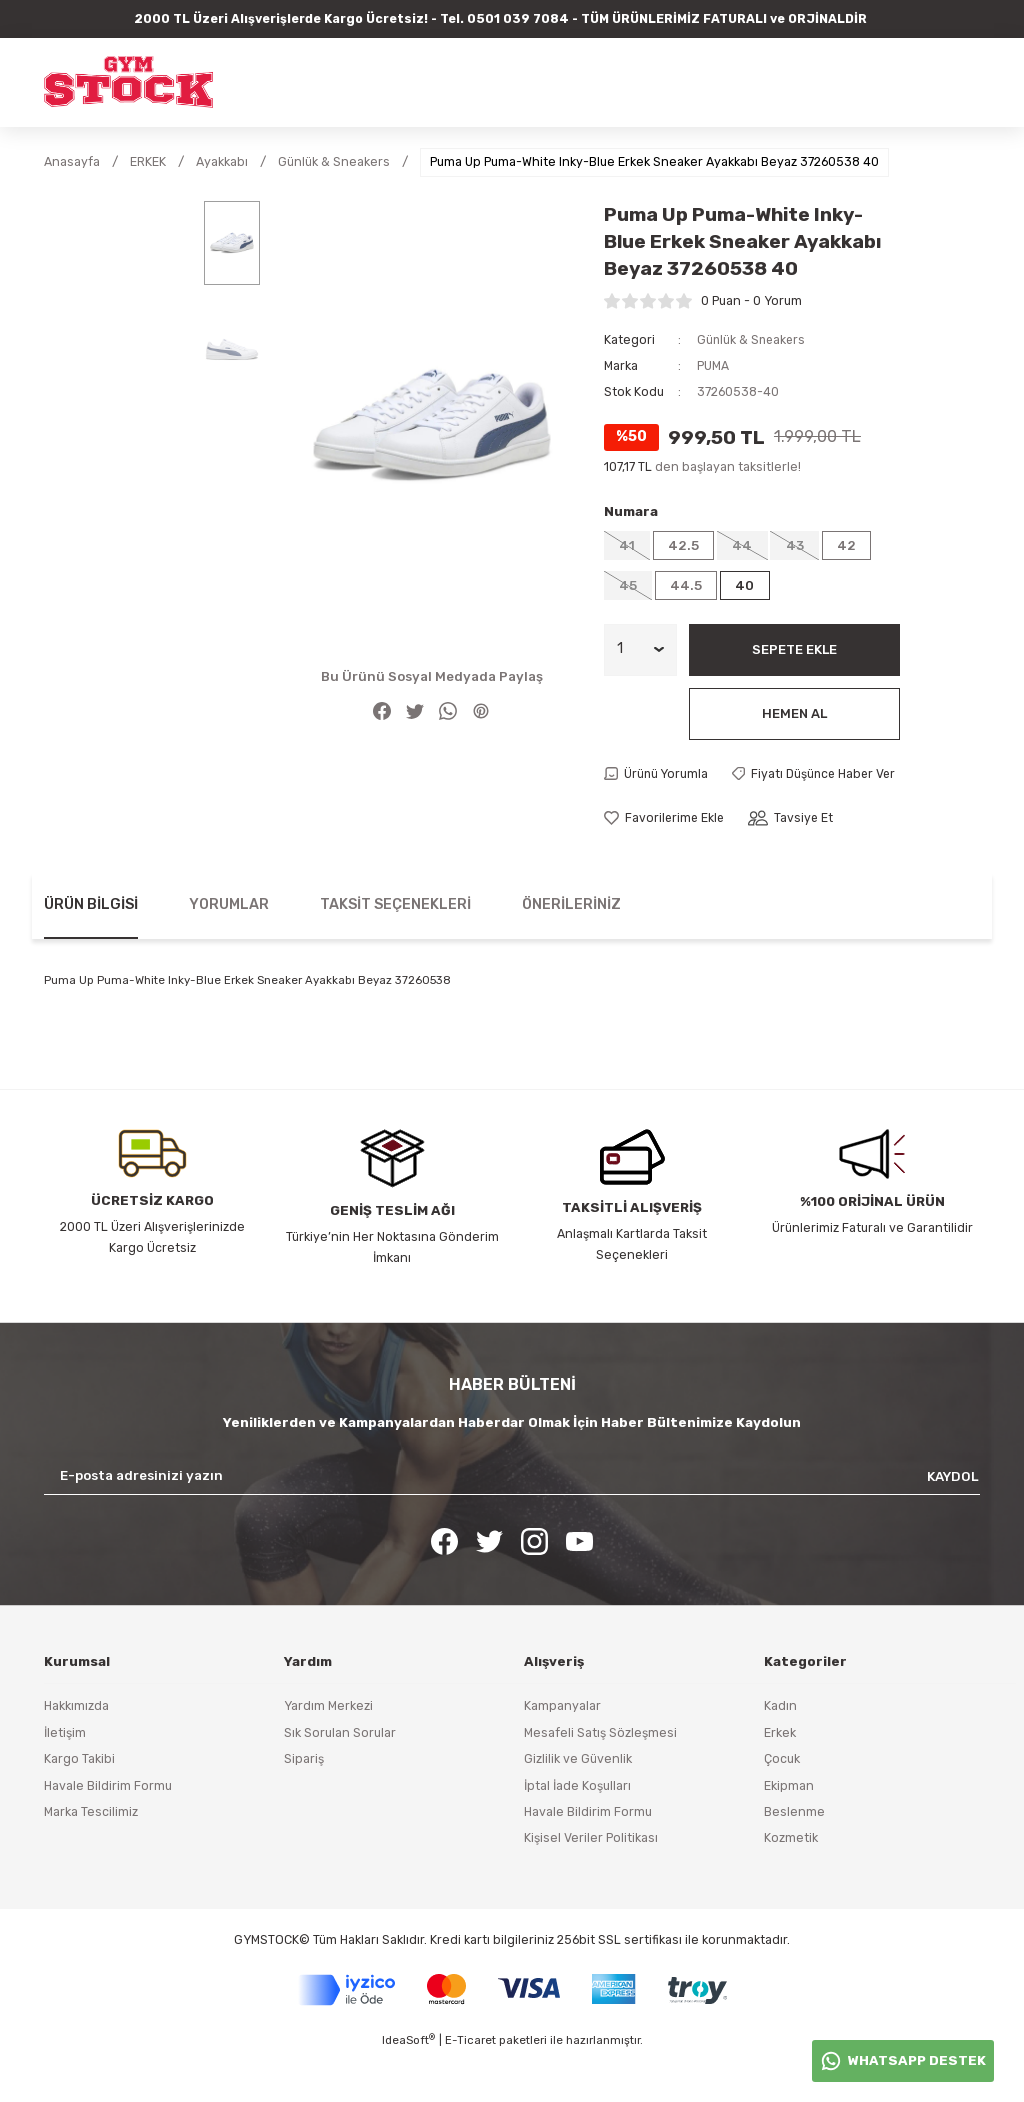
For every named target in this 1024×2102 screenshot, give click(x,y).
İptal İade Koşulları (577, 1832)
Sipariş (304, 1805)
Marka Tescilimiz (91, 1858)
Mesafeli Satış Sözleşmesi (600, 1779)
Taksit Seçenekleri (395, 951)
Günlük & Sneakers (753, 339)
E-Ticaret (470, 2088)
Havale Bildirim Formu (108, 1832)
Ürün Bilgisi (91, 951)
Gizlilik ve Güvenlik (578, 1805)
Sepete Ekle (794, 651)
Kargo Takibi (79, 1805)
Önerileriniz (571, 951)
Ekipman (789, 1832)
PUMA (713, 365)
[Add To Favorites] (665, 865)
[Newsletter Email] (512, 1523)
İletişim (65, 1779)
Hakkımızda (76, 1753)
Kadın (780, 1753)
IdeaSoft (408, 2087)
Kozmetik (791, 1884)
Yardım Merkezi (328, 1753)
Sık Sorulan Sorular (340, 1779)
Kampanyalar (562, 1753)
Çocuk (782, 1805)
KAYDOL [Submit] (953, 1523)
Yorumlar (229, 951)
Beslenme (794, 1858)
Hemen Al (794, 715)
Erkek (780, 1779)
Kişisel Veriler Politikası (591, 1884)
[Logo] (128, 82)
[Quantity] (640, 652)
